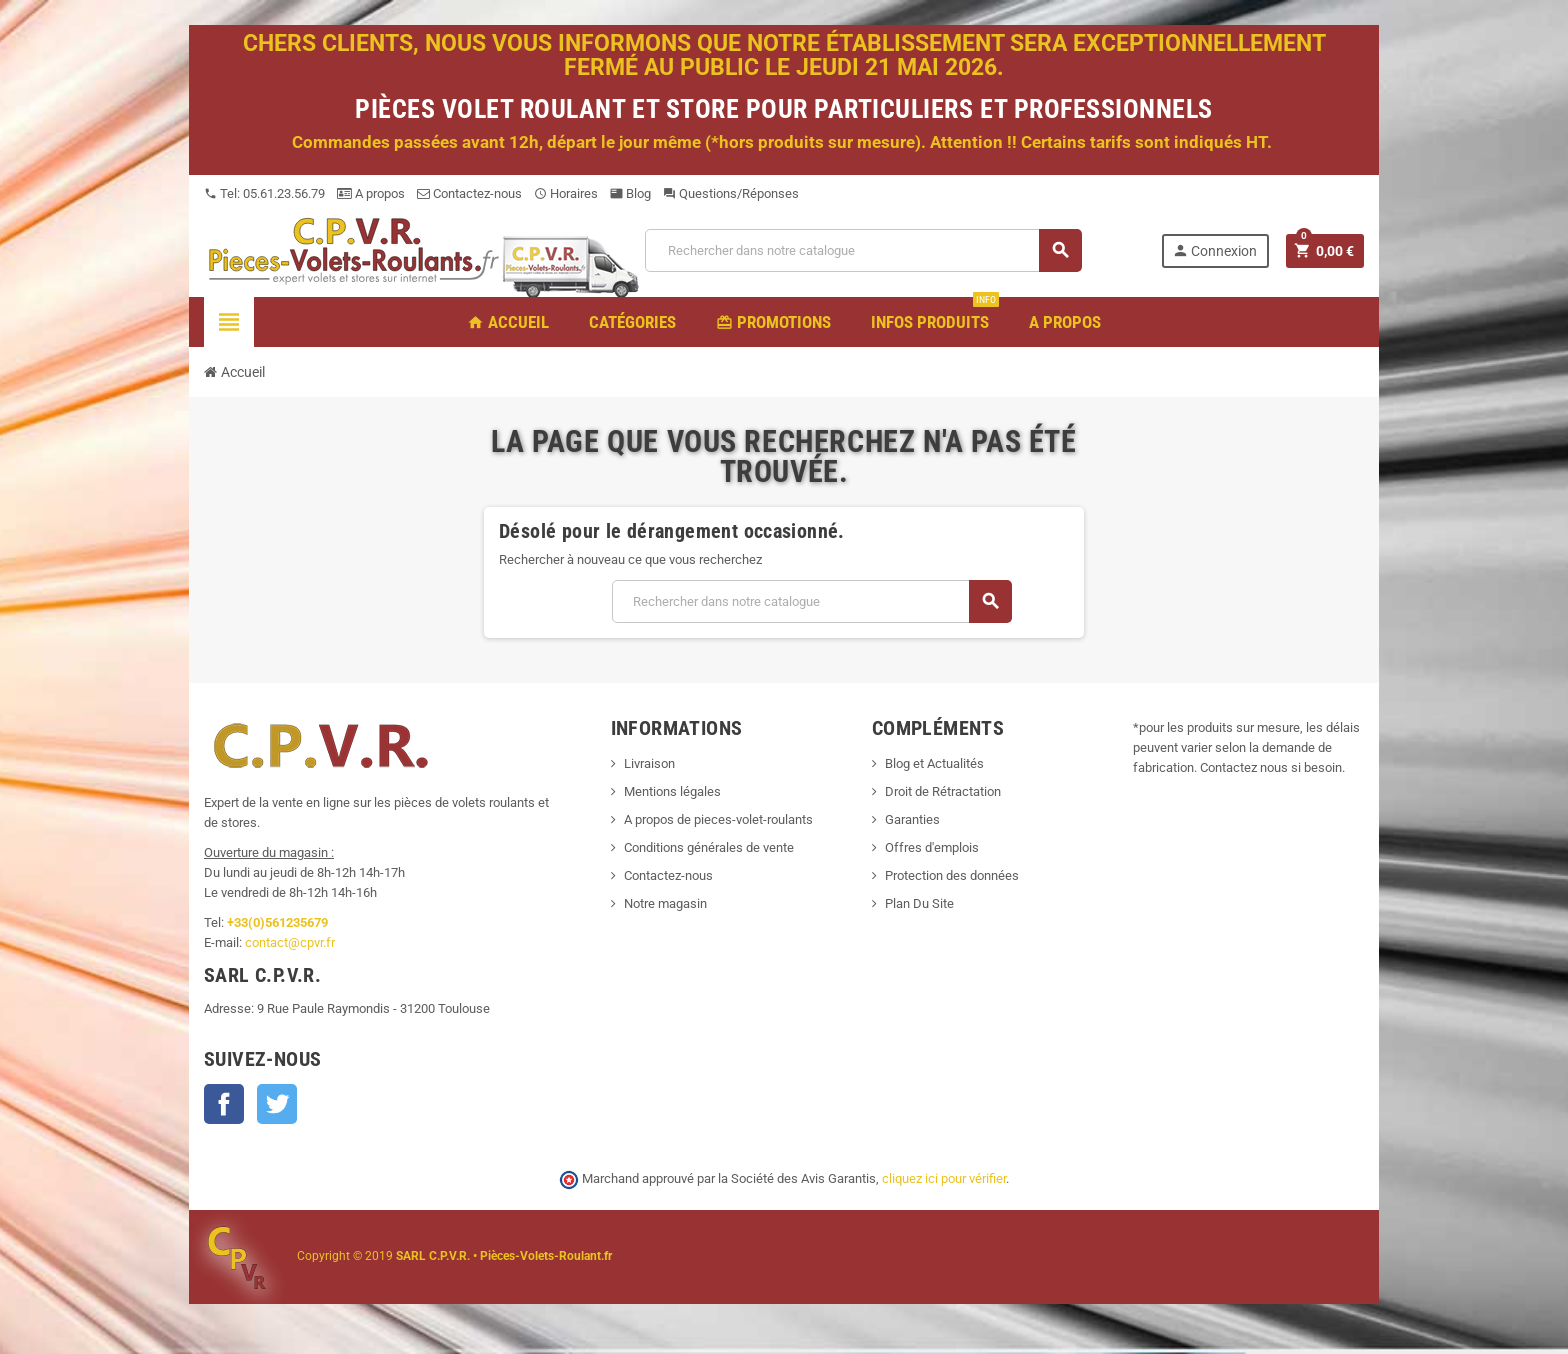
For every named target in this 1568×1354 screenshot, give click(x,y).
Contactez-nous (469, 193)
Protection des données (952, 875)
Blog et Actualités (934, 763)
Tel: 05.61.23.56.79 (264, 193)
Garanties (912, 819)
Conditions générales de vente (709, 847)
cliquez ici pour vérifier (944, 1178)
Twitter (277, 1104)
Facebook (224, 1104)
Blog (630, 193)
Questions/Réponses (731, 193)
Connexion (1214, 250)
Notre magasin (665, 903)
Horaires (566, 193)
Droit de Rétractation (943, 791)
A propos (371, 193)
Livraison (649, 763)
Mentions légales (672, 791)
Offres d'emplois (932, 847)
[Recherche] (863, 250)
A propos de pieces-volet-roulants (718, 819)
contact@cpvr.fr (290, 942)
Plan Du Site (919, 903)
